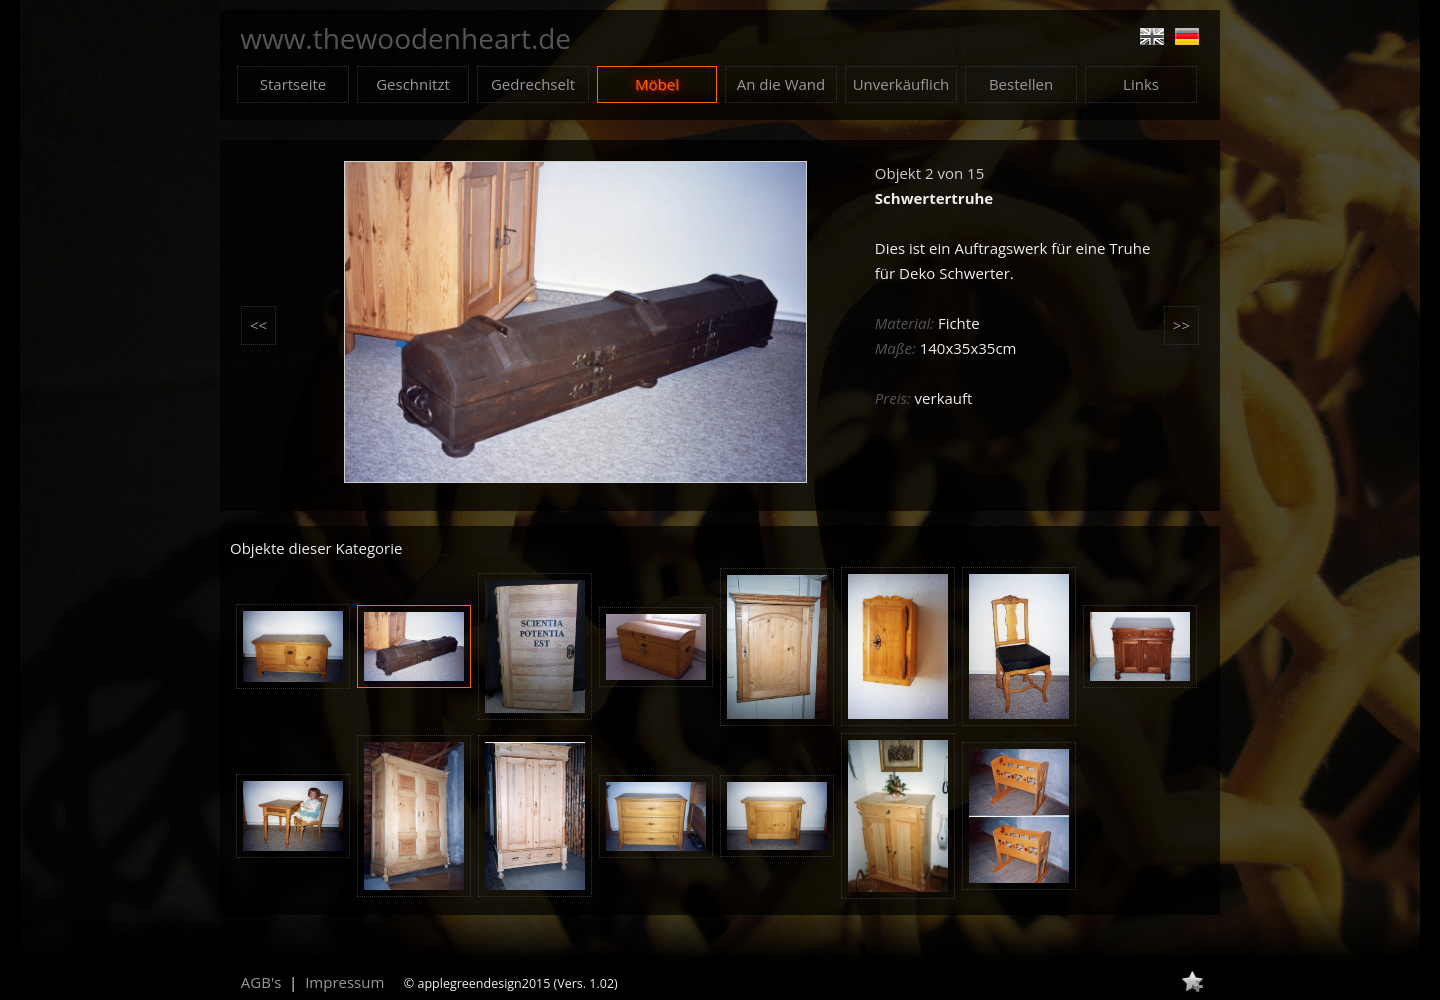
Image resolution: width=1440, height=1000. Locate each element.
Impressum (344, 982)
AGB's (261, 982)
